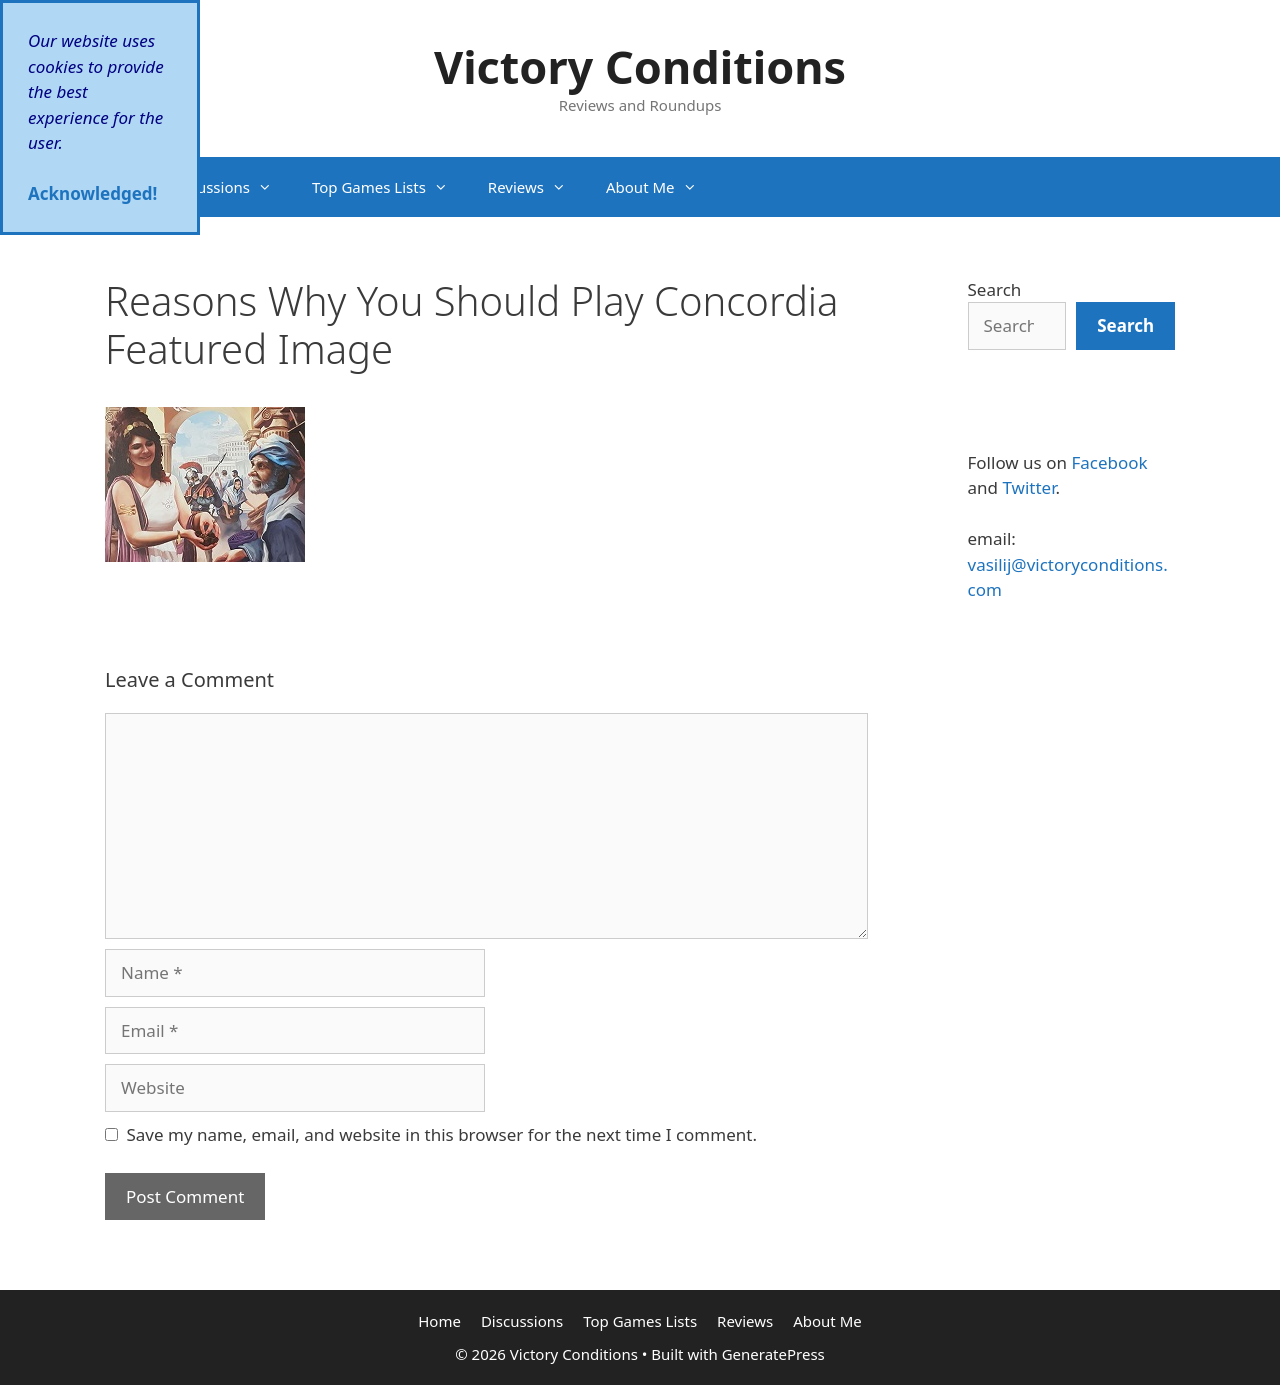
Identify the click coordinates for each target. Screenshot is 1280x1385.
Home (439, 1321)
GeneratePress (773, 1354)
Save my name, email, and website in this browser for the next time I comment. (442, 1134)
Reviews (537, 187)
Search (995, 289)
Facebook (1109, 462)
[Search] (1125, 326)
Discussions (230, 187)
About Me (661, 187)
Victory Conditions (640, 66)
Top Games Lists (390, 187)
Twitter (1028, 487)
